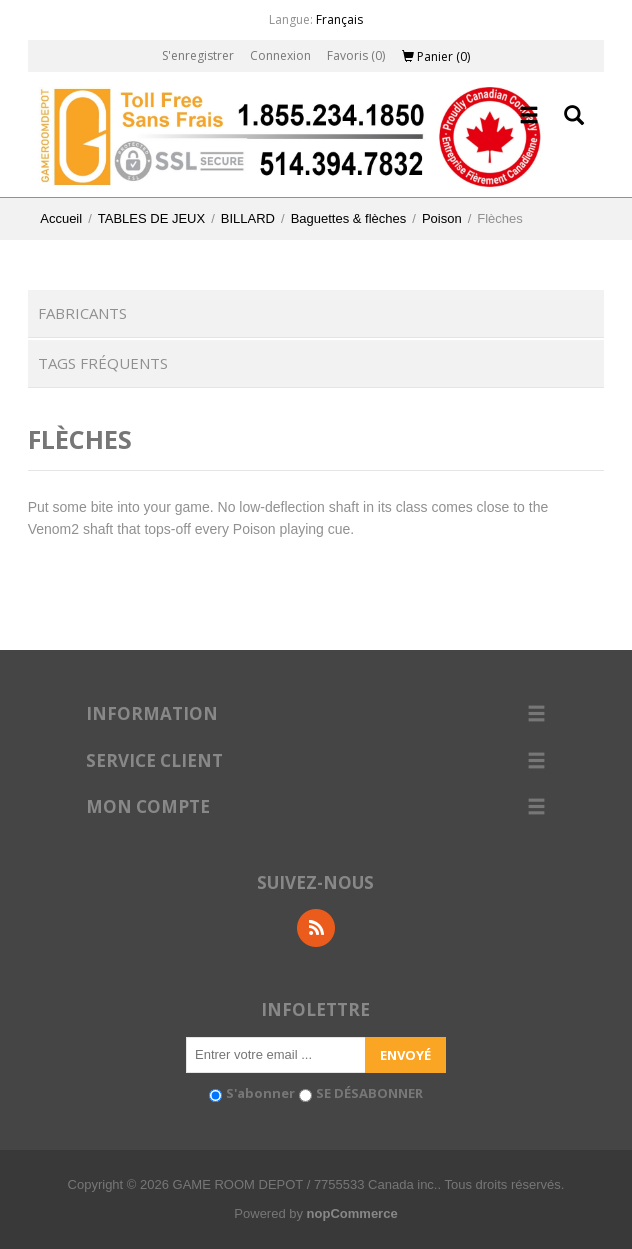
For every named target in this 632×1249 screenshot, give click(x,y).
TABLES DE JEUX (151, 218)
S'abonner (260, 1093)
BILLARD (248, 218)
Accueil (61, 218)
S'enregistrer (198, 55)
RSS (316, 928)
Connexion (280, 55)
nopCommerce (352, 1213)
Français (339, 19)
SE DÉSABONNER (369, 1093)
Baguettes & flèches (349, 218)
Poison (442, 218)
